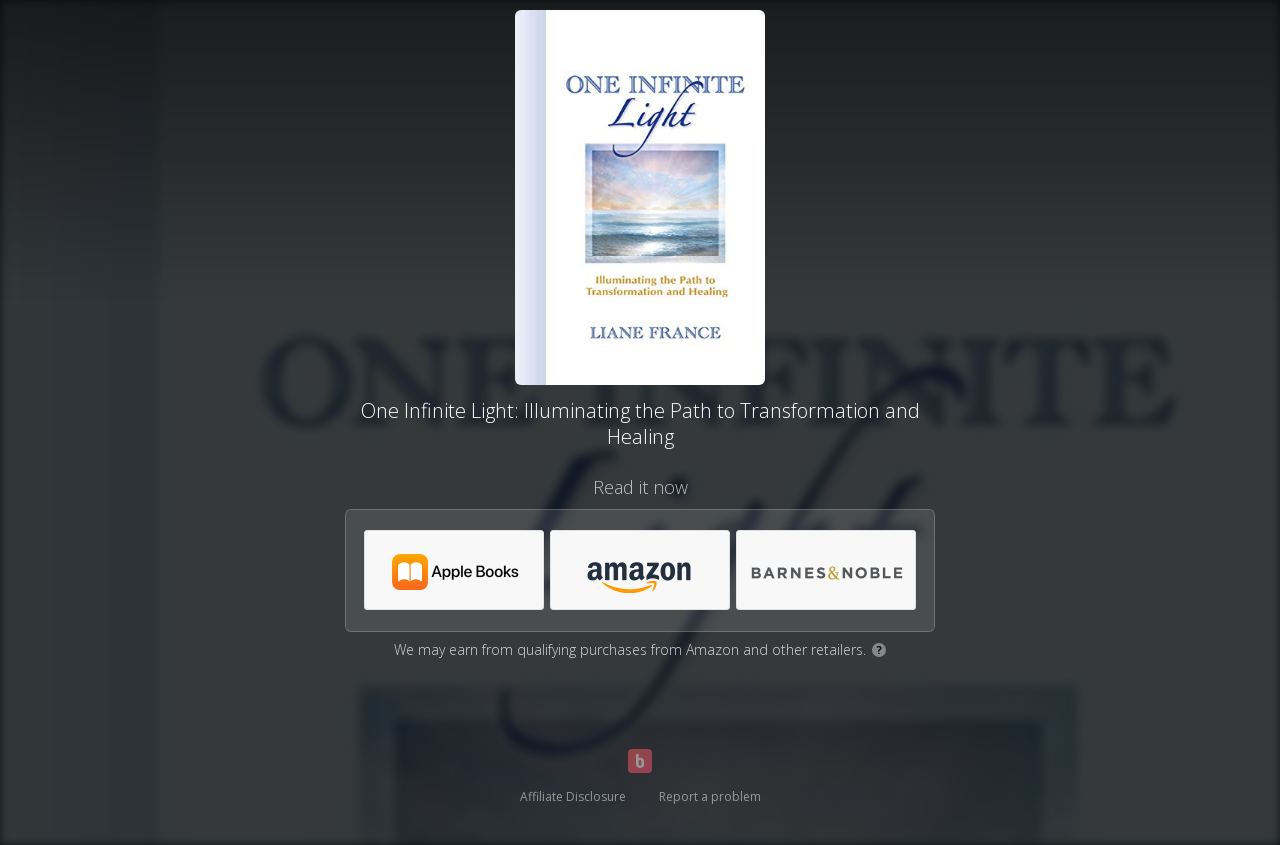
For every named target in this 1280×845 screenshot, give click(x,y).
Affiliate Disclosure (573, 796)
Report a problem (710, 796)
